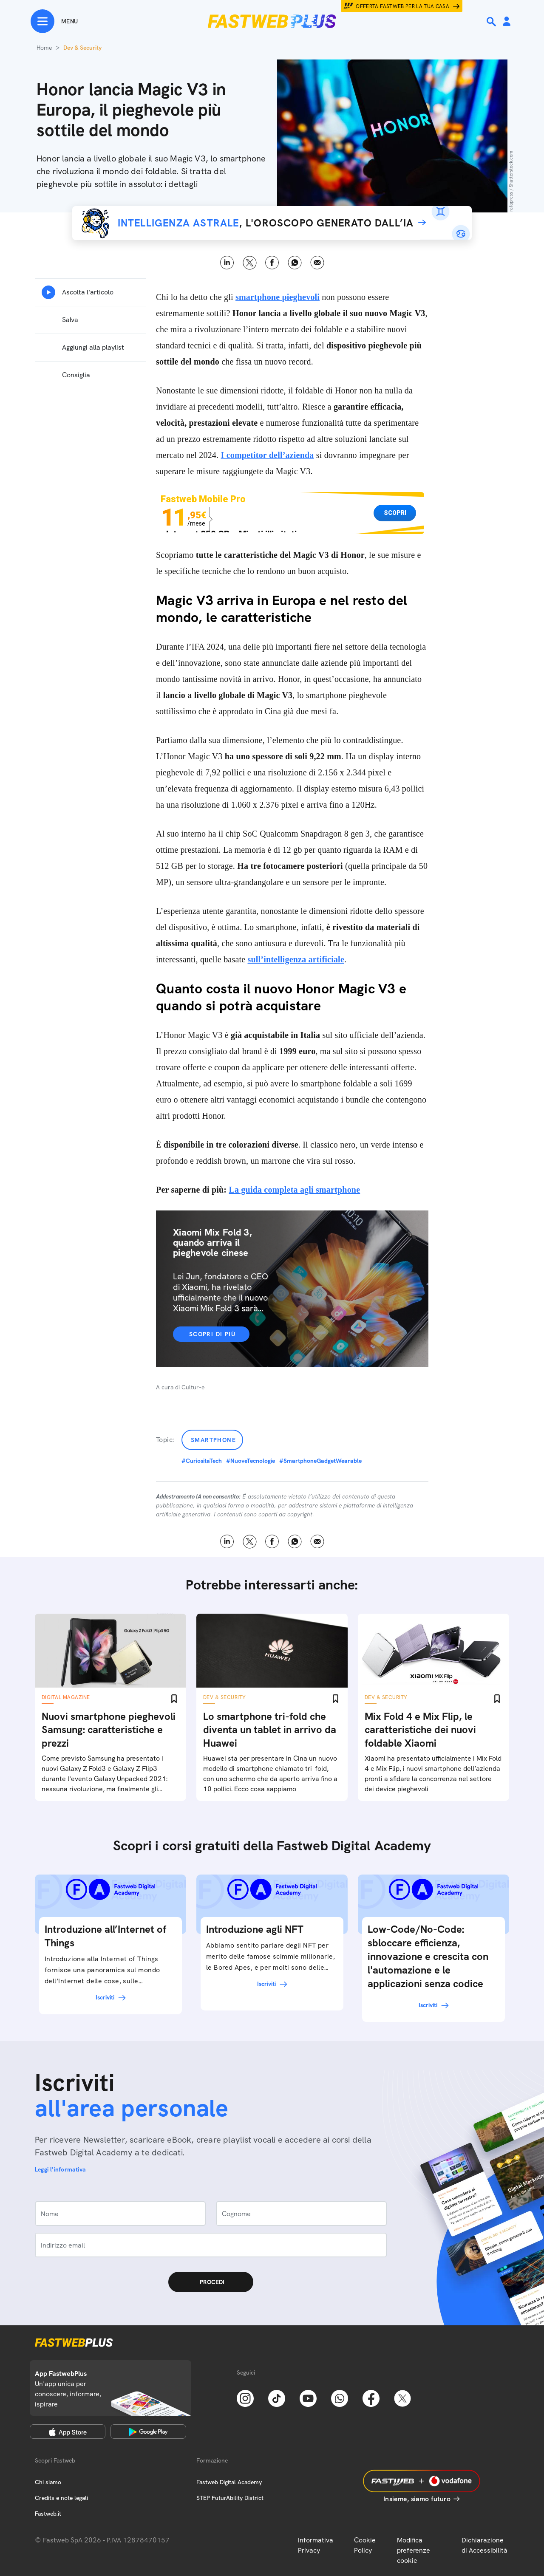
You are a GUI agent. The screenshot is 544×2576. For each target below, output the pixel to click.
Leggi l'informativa (60, 2169)
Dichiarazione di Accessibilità (484, 2545)
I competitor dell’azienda (267, 455)
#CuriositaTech (201, 1461)
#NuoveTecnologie (250, 1461)
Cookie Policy (365, 2545)
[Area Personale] (506, 22)
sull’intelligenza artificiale (296, 959)
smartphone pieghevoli (277, 297)
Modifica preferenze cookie (413, 2550)
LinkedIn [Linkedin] (227, 263)
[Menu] (54, 21)
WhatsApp (295, 263)
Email (317, 263)
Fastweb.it (48, 2513)
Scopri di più (212, 1334)
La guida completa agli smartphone (294, 1189)
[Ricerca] (492, 21)
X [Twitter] (250, 263)
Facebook (272, 263)
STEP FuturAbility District (230, 2498)
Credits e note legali (61, 2498)
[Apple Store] (67, 2431)
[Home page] (272, 21)
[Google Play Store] (148, 2431)
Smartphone (213, 1440)
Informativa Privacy (315, 2545)
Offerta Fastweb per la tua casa (402, 6)
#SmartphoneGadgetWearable (320, 1461)
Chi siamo (48, 2482)
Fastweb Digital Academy (229, 2482)
